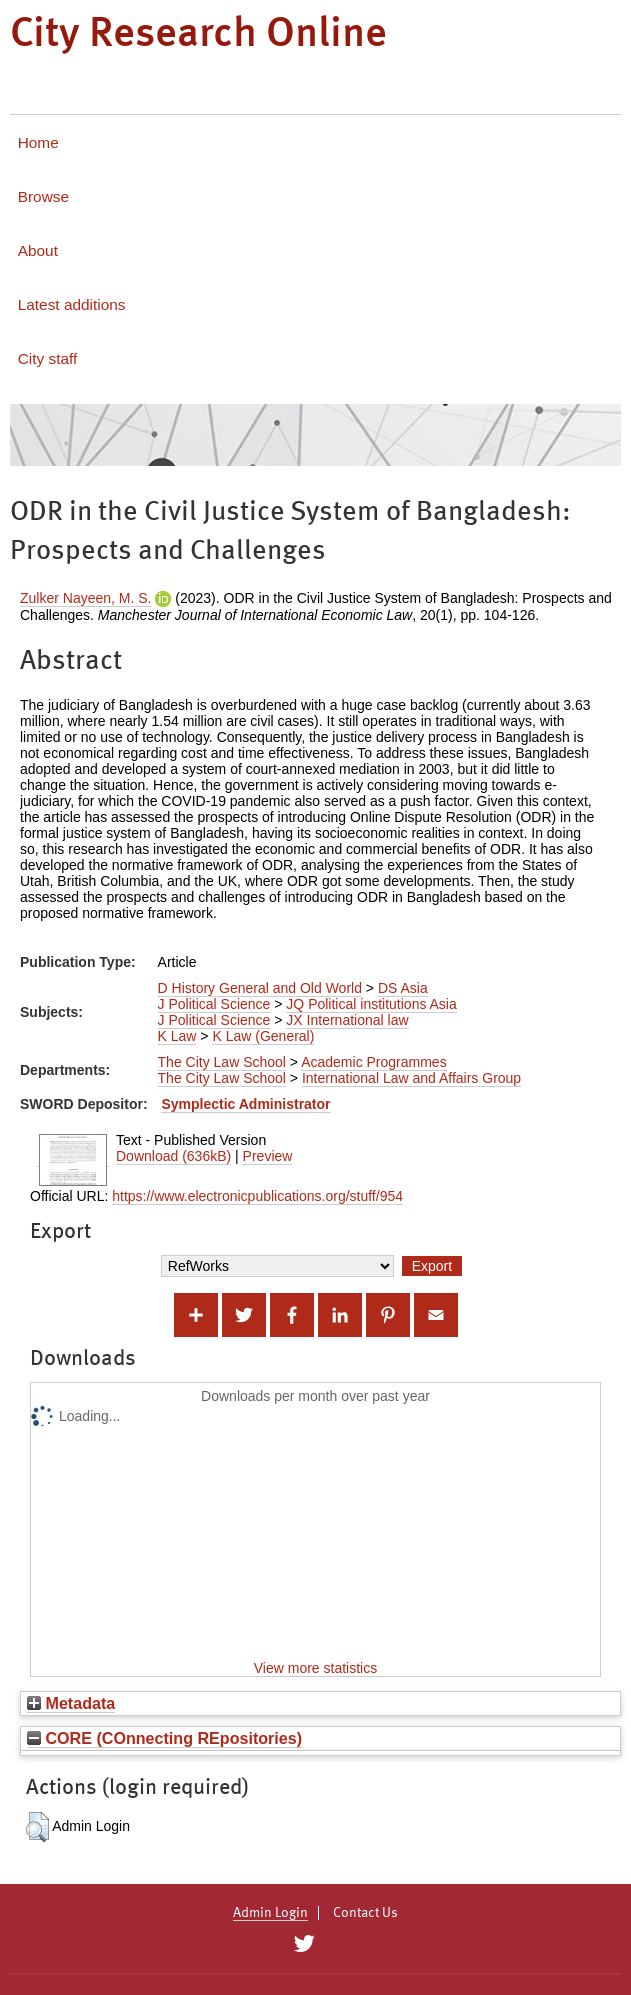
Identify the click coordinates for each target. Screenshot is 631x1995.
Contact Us (365, 1913)
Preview (268, 1156)
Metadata (71, 1703)
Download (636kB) (173, 1156)
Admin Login (270, 1913)
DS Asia (403, 988)
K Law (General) (263, 1036)
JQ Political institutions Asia (371, 1004)
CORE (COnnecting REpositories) (164, 1738)
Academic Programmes (374, 1062)
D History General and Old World (260, 988)
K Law (177, 1036)
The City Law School (222, 1062)
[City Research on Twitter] (304, 1944)
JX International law (347, 1020)
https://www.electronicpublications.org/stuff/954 (257, 1196)
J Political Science (214, 1004)
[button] (37, 1827)
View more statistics (315, 1668)
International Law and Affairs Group (411, 1078)
